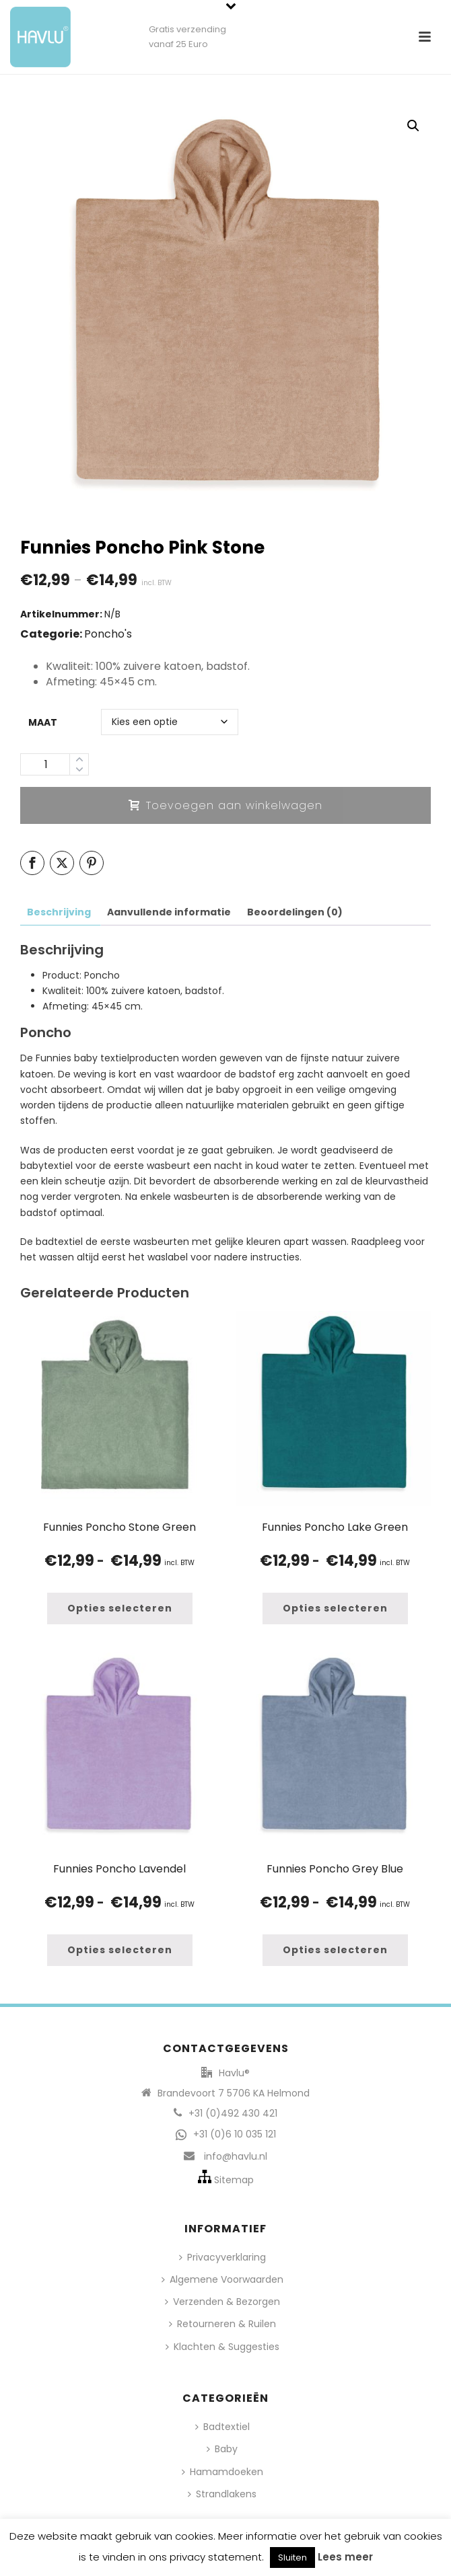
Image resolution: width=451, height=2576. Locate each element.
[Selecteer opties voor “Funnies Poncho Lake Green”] (335, 1608)
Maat (42, 722)
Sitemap (234, 2180)
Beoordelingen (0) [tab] (295, 912)
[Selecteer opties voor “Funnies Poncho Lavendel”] (120, 1950)
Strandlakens (222, 2494)
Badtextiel (222, 2426)
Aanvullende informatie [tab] (169, 912)
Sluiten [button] (292, 2557)
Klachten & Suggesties (222, 2346)
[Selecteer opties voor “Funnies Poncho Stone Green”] (120, 1608)
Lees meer (345, 2557)
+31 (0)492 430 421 (232, 2113)
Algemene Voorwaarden (222, 2279)
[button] (413, 126)
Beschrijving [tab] (59, 912)
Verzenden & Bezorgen (222, 2301)
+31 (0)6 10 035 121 (234, 2134)
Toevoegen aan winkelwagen (225, 805)
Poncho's (108, 634)
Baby (222, 2449)
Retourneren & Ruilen (222, 2324)
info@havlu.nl (235, 2156)
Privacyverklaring (222, 2257)
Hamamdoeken (222, 2471)
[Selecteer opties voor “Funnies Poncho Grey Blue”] (335, 1950)
